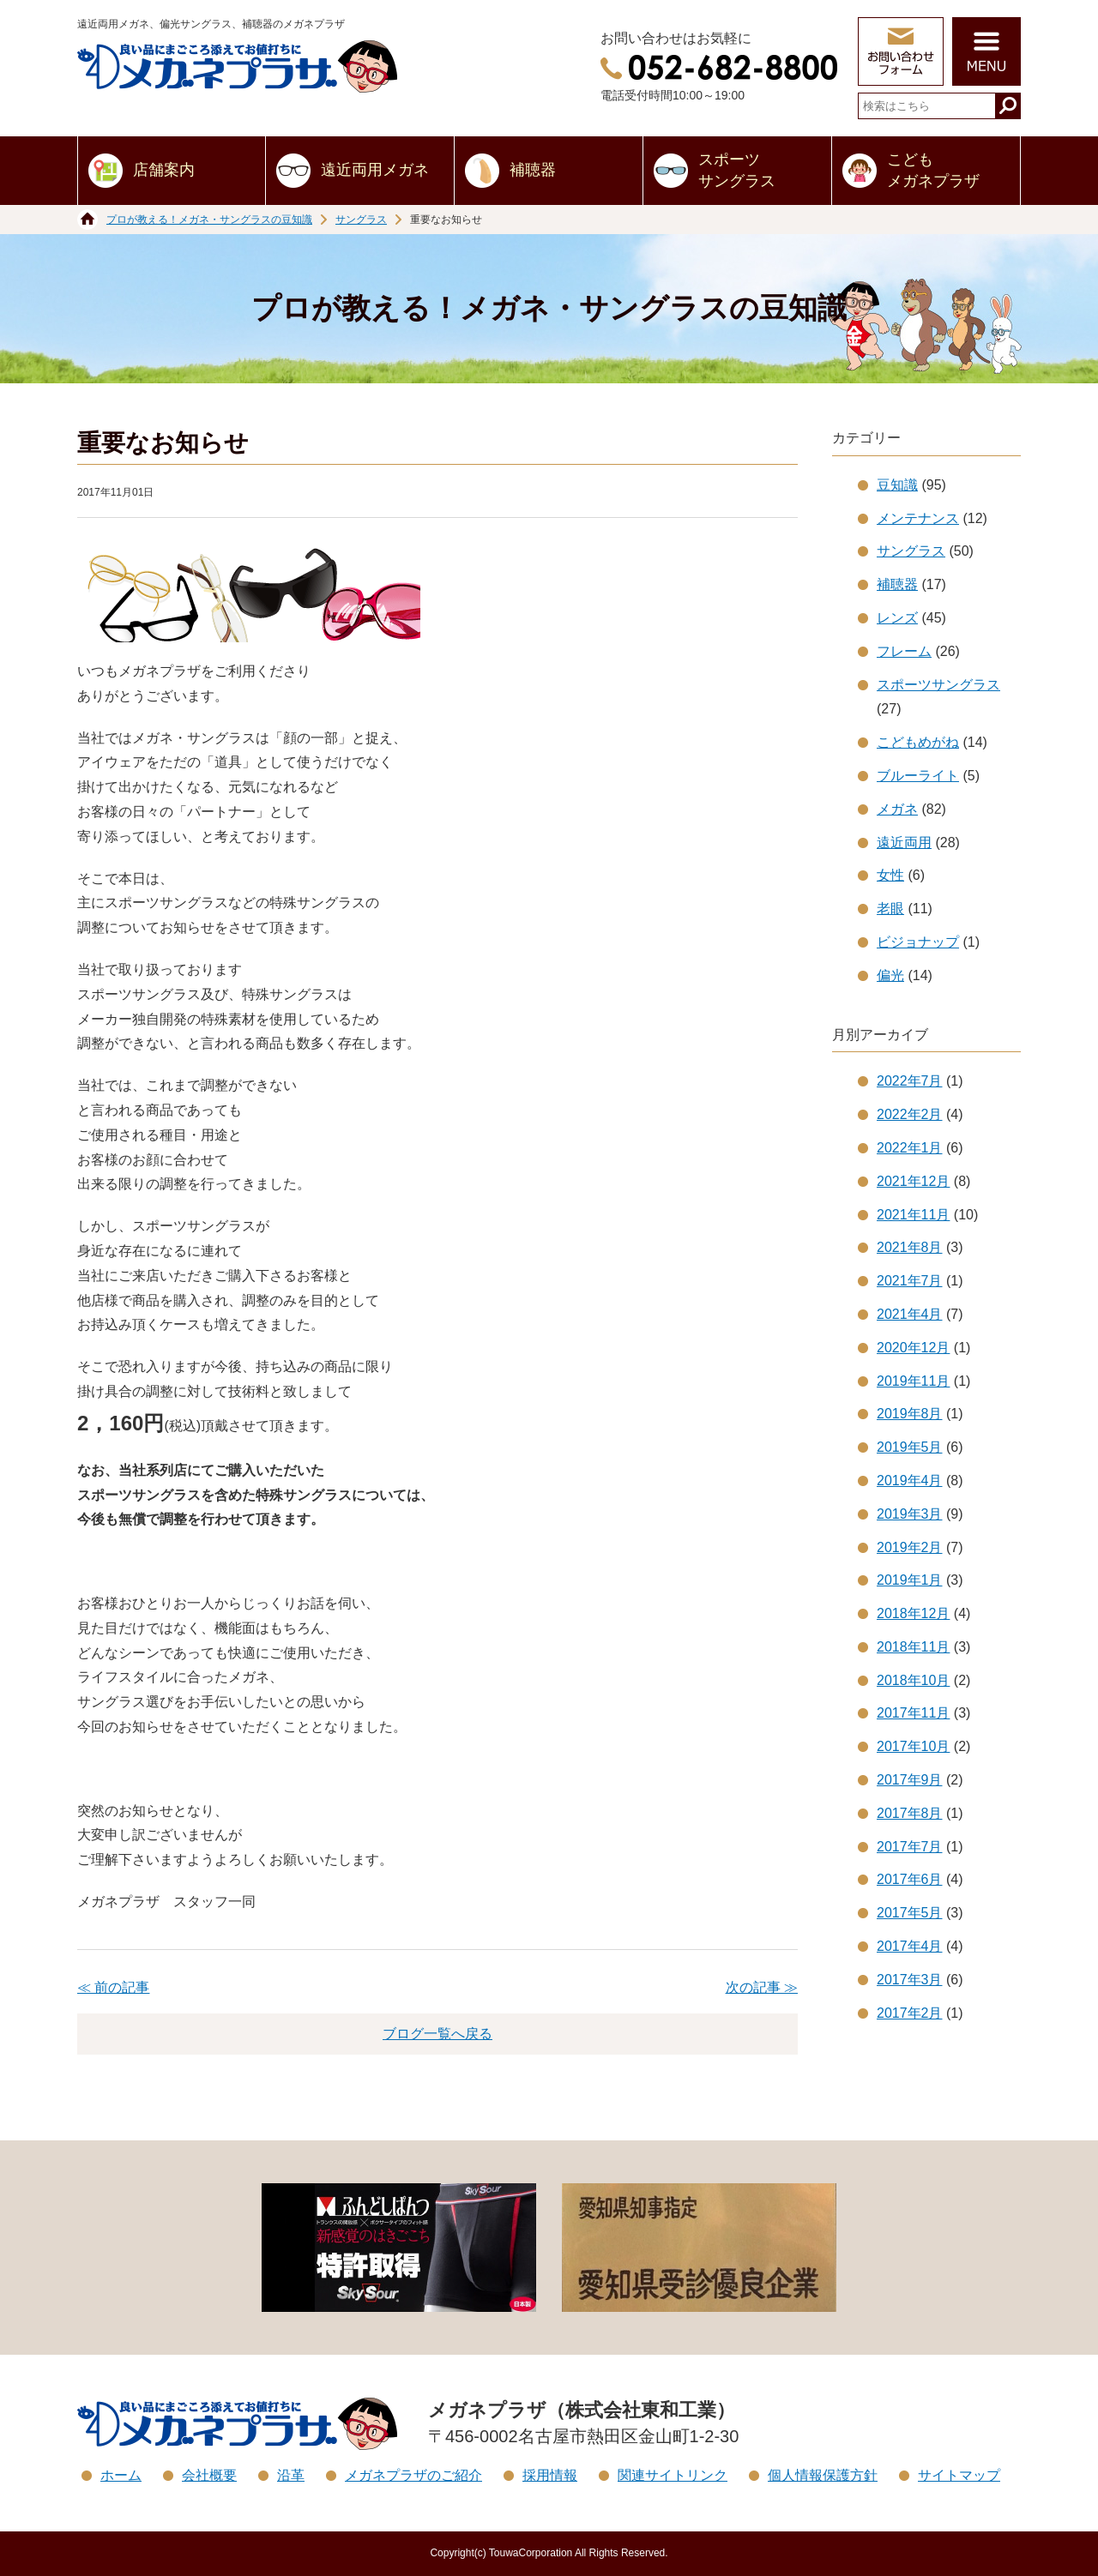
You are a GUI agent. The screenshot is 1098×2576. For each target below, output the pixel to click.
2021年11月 (913, 1214)
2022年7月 (910, 1081)
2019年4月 (910, 1480)
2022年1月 (910, 1148)
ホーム (121, 2475)
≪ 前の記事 (113, 1987)
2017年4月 (910, 1946)
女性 (890, 875)
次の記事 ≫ (762, 1987)
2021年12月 (913, 1181)
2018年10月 (913, 1680)
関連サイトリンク (672, 2475)
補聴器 (533, 169)
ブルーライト (918, 775)
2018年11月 (913, 1647)
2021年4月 (910, 1314)
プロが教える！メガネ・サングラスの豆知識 (209, 220)
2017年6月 (910, 1879)
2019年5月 (910, 1447)
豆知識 (897, 485)
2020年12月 (913, 1347)
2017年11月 (913, 1713)
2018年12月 (913, 1613)
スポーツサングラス (736, 170)
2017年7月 (910, 1846)
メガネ (897, 809)
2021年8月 (910, 1247)
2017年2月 (910, 2013)
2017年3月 (910, 1979)
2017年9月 (910, 1780)
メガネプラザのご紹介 (413, 2475)
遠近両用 (904, 842)
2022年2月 (910, 1114)
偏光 (890, 975)
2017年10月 (913, 1746)
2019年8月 (910, 1413)
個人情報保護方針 (823, 2475)
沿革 (291, 2475)
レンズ (897, 618)
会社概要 (209, 2475)
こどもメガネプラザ (933, 170)
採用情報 (549, 2475)
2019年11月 (913, 1381)
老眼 (890, 908)
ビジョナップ (918, 942)
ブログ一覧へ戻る (437, 2033)
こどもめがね (918, 742)
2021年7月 (910, 1280)
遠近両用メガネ (375, 169)
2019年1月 (910, 1580)
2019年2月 (910, 1547)
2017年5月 (910, 1912)
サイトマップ (959, 2475)
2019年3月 (910, 1514)
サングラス (361, 220)
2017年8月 (910, 1813)
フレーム (904, 651)
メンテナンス (918, 518)
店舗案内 (164, 169)
